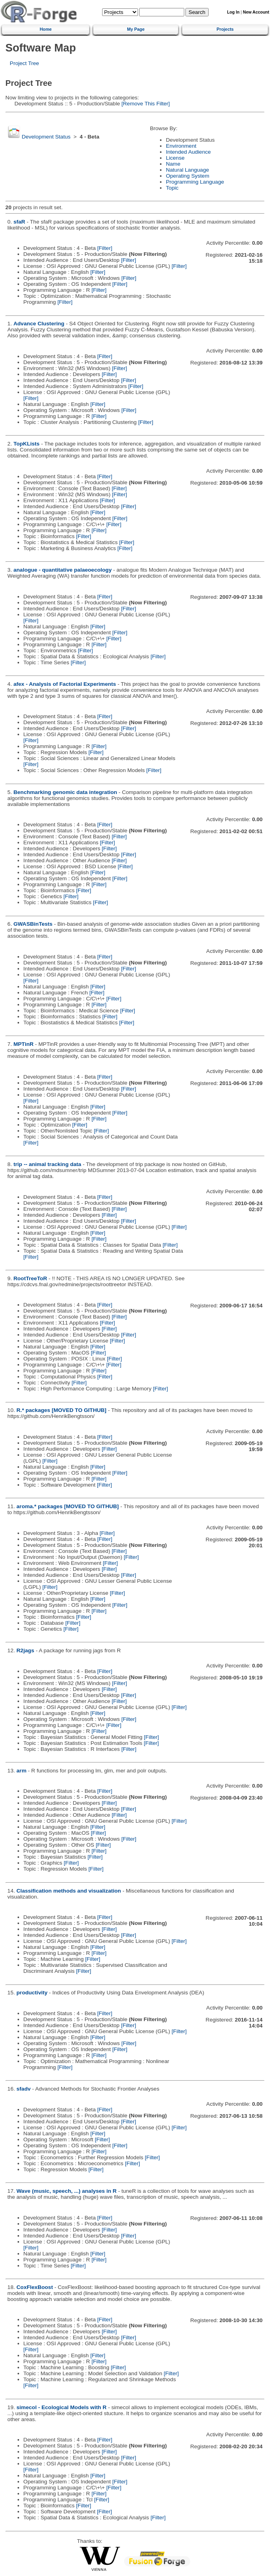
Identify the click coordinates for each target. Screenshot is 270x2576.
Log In (233, 12)
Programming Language (195, 182)
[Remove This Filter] (145, 104)
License (175, 158)
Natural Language (187, 170)
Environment (181, 146)
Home (45, 29)
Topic (172, 188)
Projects (225, 29)
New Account (256, 12)
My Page (135, 29)
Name (173, 164)
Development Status (46, 137)
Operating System (187, 176)
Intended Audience (188, 152)
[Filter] (104, 248)
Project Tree (24, 63)
